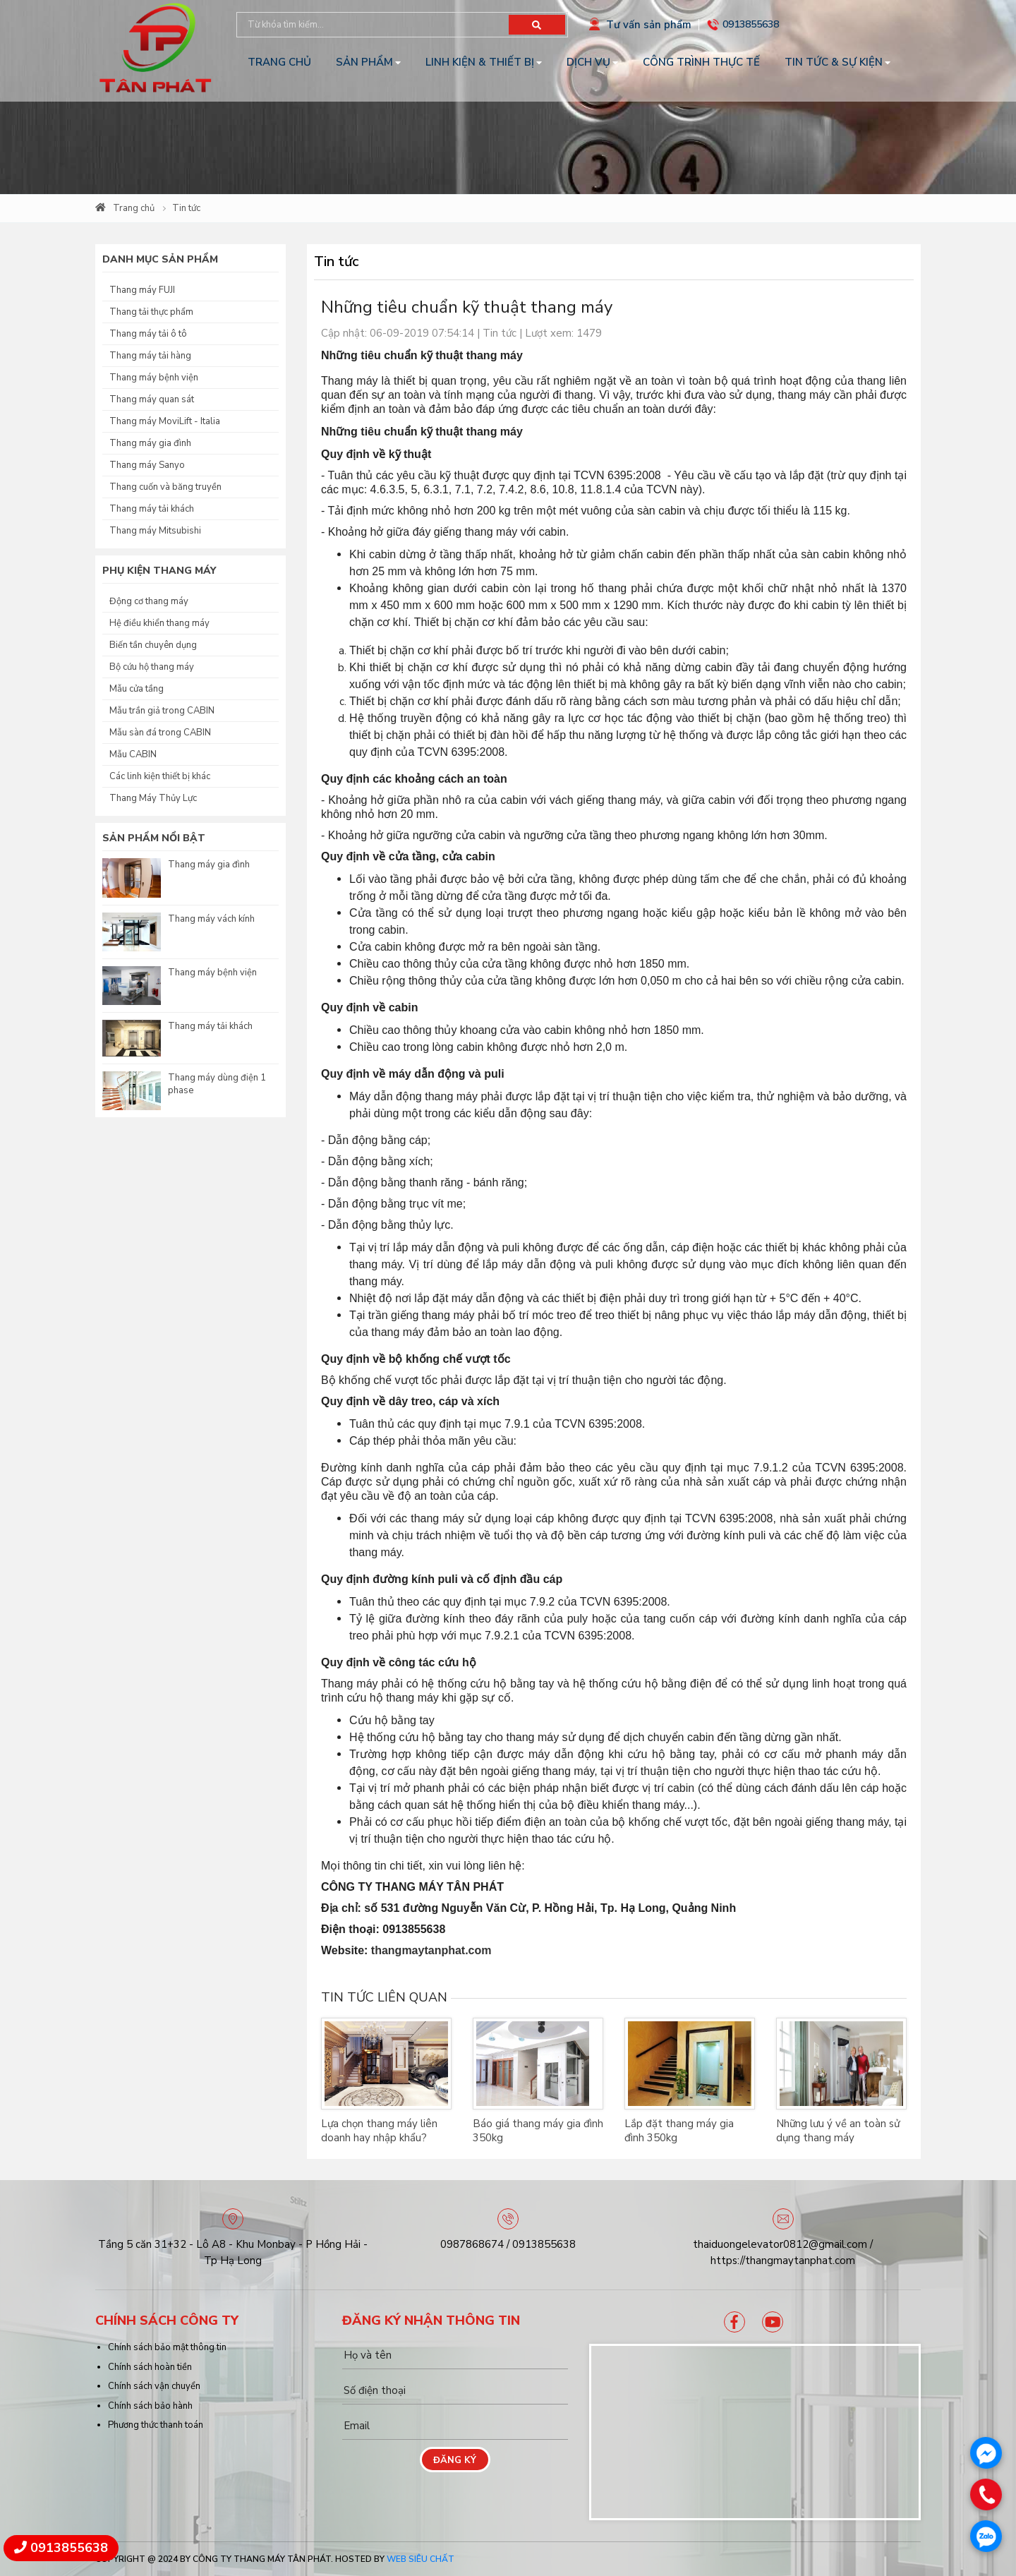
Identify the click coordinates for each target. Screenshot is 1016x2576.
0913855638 (750, 24)
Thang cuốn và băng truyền (165, 487)
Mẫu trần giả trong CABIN (161, 710)
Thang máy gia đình (150, 443)
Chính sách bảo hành (150, 2406)
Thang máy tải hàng (150, 355)
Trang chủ (279, 62)
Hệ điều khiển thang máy (159, 623)
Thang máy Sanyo (147, 465)
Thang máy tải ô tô (148, 333)
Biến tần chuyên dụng (153, 645)
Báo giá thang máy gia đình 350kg (538, 2131)
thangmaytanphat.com (431, 1950)
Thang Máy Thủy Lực (153, 798)
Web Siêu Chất (420, 2559)
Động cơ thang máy (148, 601)
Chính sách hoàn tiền (150, 2367)
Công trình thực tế (701, 62)
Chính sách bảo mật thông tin (167, 2347)
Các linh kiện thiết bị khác (159, 776)
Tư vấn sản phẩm (648, 25)
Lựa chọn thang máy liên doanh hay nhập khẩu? (379, 2131)
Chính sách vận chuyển (154, 2386)
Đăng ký (454, 2460)
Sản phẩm (364, 62)
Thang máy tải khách (151, 508)
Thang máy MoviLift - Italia (164, 421)
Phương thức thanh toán (155, 2425)
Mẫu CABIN (133, 754)
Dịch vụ (588, 62)
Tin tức (186, 208)
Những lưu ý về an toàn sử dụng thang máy (838, 2131)
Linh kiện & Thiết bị (479, 62)
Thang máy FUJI (142, 290)
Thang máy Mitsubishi (155, 530)
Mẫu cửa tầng (136, 688)
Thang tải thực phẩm (151, 312)
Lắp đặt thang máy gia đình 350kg (679, 2131)
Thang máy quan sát (151, 399)
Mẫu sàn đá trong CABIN (160, 732)
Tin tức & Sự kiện (834, 62)
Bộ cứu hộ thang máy (151, 667)
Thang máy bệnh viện (153, 377)
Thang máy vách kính (211, 919)
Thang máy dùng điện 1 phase (217, 1084)
